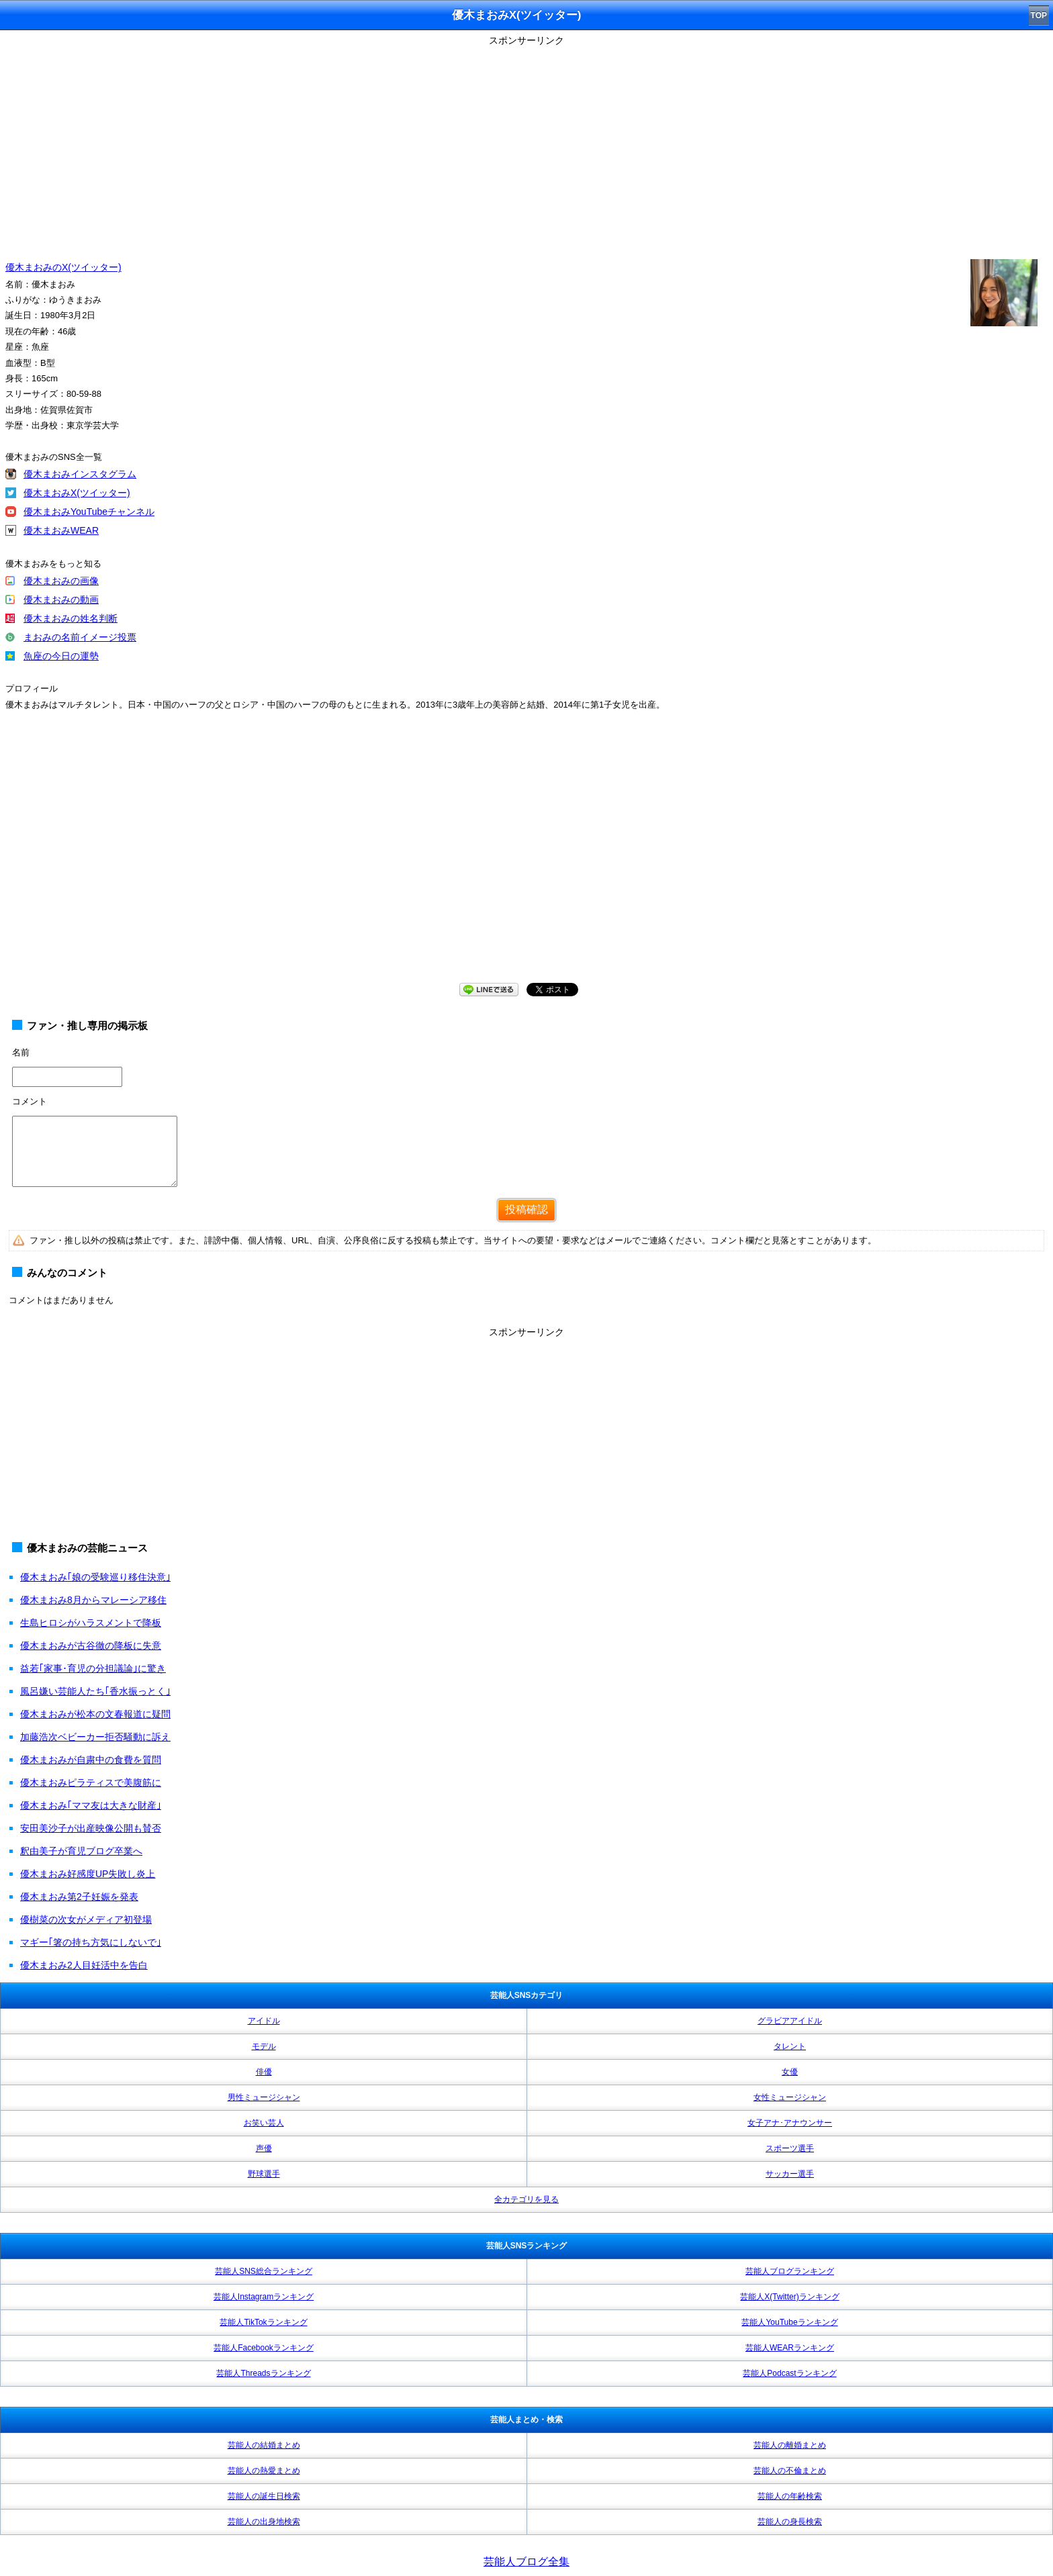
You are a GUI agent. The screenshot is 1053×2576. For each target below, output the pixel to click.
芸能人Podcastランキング (789, 2373)
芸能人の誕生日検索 (264, 2496)
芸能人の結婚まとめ (264, 2445)
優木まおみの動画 (61, 599)
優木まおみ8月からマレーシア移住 (93, 1599)
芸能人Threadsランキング (263, 2373)
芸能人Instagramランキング (264, 2296)
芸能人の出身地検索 (264, 2521)
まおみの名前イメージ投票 (80, 637)
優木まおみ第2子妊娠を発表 (79, 1896)
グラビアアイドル (790, 2020)
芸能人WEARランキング (789, 2347)
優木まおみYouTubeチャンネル (89, 511)
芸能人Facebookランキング (264, 2347)
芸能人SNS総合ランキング (263, 2271)
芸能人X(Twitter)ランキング (789, 2296)
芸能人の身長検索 (790, 2521)
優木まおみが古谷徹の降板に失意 (90, 1645)
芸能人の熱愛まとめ (264, 2470)
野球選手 (264, 2174)
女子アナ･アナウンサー (789, 2123)
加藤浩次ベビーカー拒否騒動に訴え (95, 1736)
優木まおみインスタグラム (80, 474)
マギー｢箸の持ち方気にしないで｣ (90, 1942)
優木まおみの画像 (61, 580)
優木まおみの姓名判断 (71, 618)
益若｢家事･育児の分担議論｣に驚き (93, 1668)
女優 (790, 2072)
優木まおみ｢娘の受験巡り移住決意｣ (95, 1577)
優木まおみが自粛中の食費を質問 (90, 1759)
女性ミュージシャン (789, 2097)
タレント (790, 2046)
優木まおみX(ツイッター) (77, 492)
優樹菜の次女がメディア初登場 (86, 1919)
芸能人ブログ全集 (526, 2561)
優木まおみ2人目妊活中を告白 (84, 1965)
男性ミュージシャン (264, 2097)
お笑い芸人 (264, 2123)
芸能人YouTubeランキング (789, 2322)
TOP (1039, 15)
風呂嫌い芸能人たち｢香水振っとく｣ (95, 1691)
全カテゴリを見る (526, 2199)
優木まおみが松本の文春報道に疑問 (95, 1714)
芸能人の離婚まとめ (789, 2445)
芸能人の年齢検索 (790, 2496)
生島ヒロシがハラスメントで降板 (90, 1622)
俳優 (264, 2072)
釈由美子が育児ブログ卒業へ (81, 1851)
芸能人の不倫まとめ (789, 2470)
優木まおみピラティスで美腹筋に (90, 1782)
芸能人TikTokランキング (263, 2322)
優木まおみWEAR (61, 530)
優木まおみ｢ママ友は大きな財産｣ (90, 1805)
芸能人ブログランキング (789, 2271)
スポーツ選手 (790, 2148)
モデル (264, 2046)
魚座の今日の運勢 (61, 656)
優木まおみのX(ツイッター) (63, 267)
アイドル (264, 2020)
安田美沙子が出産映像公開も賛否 (90, 1828)
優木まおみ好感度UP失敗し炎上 (87, 1873)
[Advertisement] (526, 144)
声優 (264, 2148)
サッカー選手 (790, 2174)
